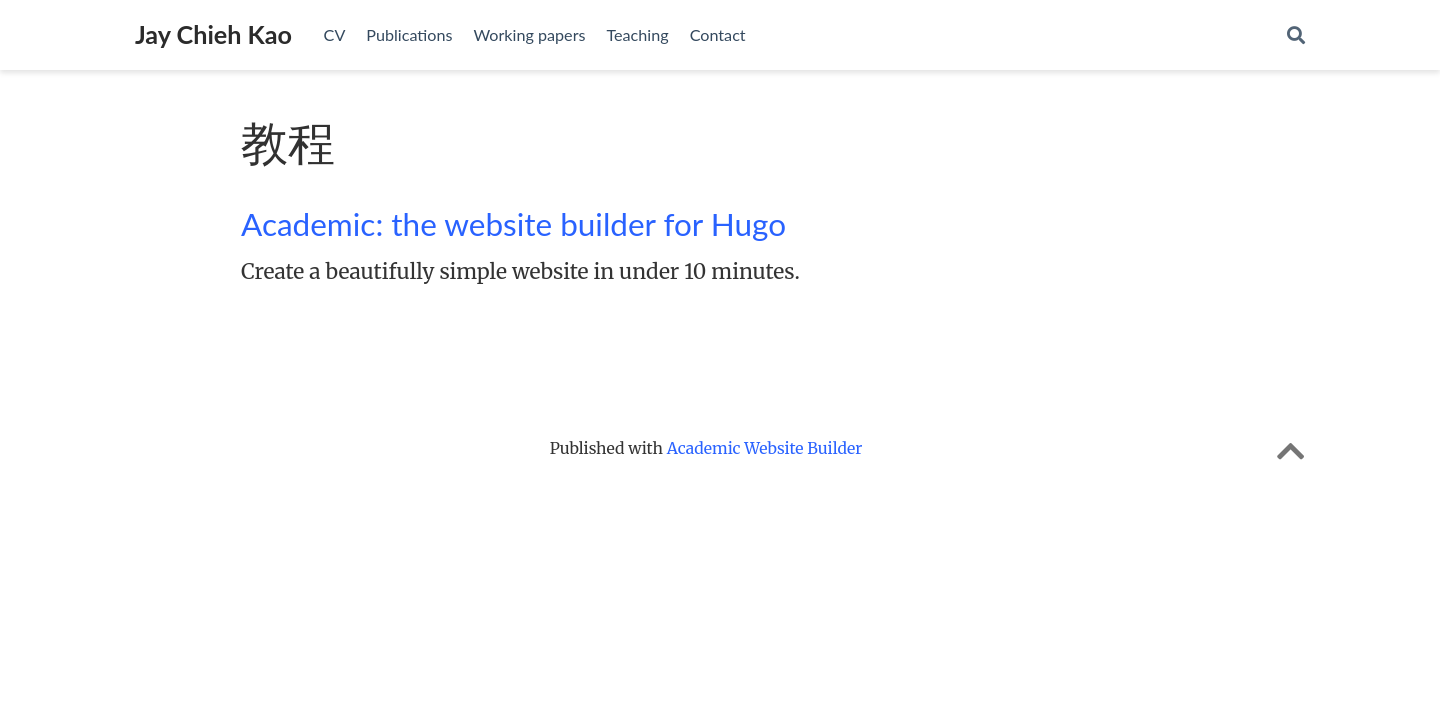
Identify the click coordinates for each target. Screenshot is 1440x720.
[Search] (1296, 35)
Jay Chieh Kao (213, 34)
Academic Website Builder (765, 448)
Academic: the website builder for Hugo (513, 224)
